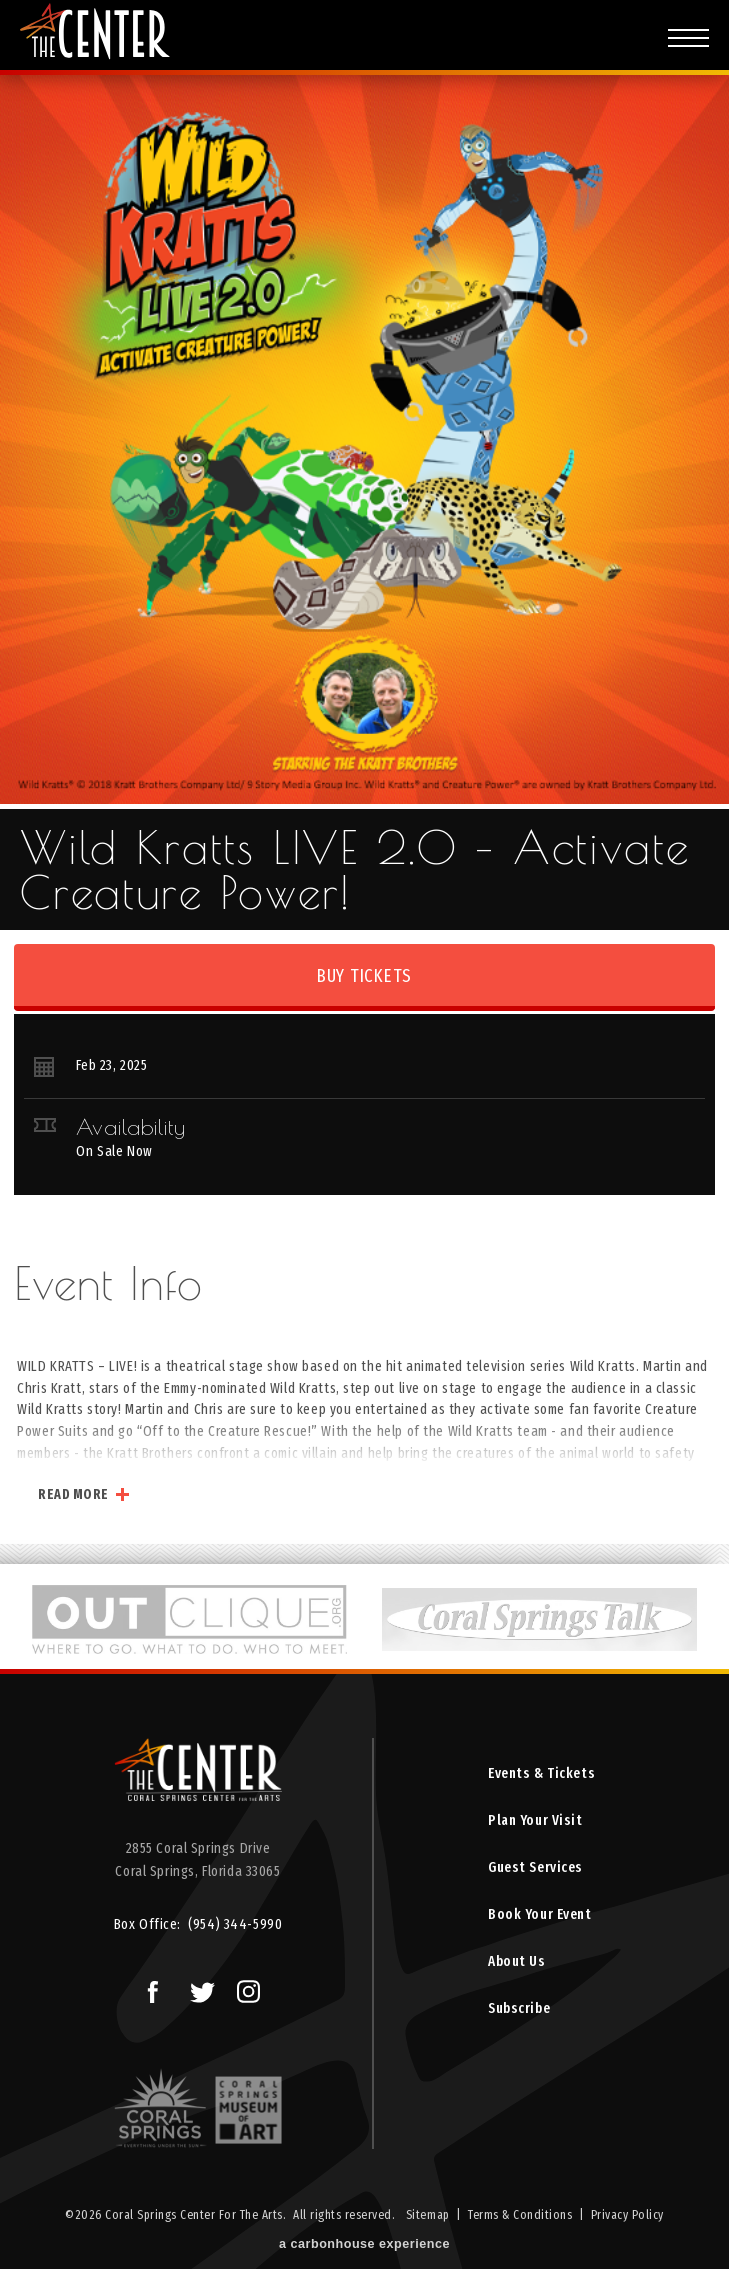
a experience (364, 2244)
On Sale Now (114, 1151)
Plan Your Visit (535, 1820)
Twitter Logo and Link (197, 1987)
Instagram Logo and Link (243, 1987)
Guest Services (535, 1867)
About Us (517, 1961)
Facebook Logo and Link (145, 1987)
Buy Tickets (364, 976)
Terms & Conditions (520, 2214)
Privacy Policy (627, 2214)
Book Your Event (540, 1914)
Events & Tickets (541, 1773)
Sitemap (428, 2214)
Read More (73, 1494)
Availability (130, 1126)
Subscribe (519, 2008)
